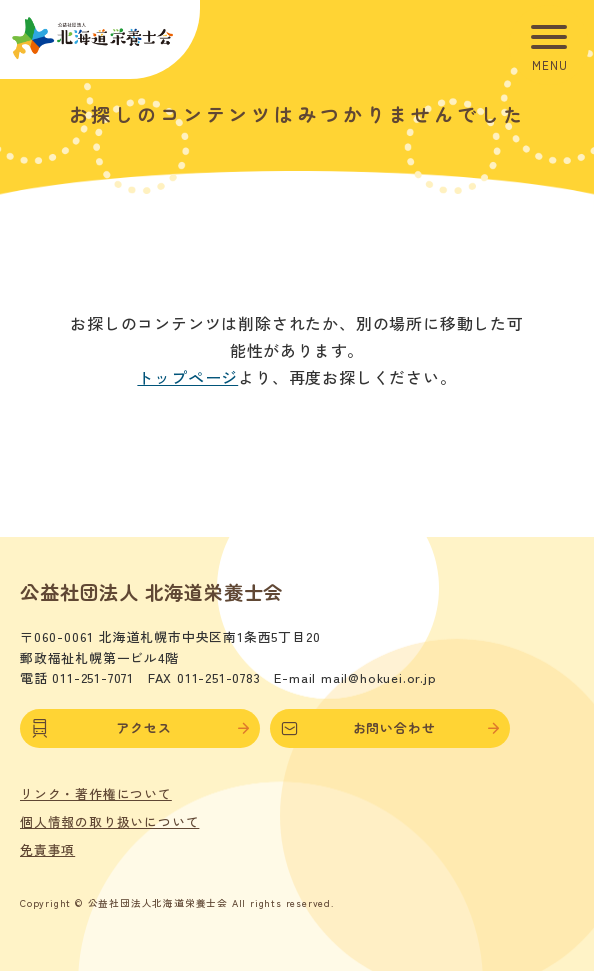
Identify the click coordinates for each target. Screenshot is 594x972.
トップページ (187, 377)
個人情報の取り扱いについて (109, 822)
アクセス (140, 728)
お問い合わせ (390, 728)
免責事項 (47, 850)
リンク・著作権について (96, 794)
